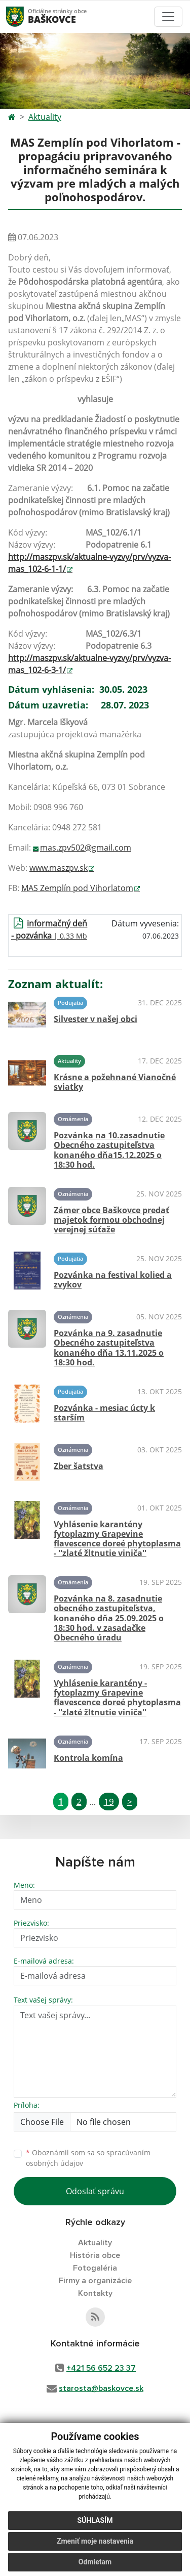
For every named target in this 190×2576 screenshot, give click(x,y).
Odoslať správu (95, 2191)
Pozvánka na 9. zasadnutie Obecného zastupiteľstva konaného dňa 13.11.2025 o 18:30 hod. (109, 1347)
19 (109, 1801)
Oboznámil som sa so (88, 2158)
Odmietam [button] (95, 2562)
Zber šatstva (78, 1466)
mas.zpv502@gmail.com (85, 847)
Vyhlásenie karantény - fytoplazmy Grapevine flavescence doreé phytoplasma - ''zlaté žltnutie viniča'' (117, 1697)
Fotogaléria (95, 2268)
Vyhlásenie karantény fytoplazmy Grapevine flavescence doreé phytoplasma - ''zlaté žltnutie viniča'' (117, 1539)
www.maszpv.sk (58, 867)
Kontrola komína (88, 1757)
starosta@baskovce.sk (101, 2388)
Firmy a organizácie (95, 2281)
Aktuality (44, 116)
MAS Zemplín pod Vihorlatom (77, 888)
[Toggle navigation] (168, 17)
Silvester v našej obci (95, 1019)
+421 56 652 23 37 (101, 2368)
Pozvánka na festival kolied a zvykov (113, 1279)
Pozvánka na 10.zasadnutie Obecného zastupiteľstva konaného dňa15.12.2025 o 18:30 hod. (109, 1150)
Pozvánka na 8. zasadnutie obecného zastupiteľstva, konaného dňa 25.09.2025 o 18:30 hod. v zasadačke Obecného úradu (109, 1618)
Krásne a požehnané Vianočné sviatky (115, 1082)
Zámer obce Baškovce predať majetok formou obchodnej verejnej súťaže (111, 1220)
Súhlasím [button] (95, 2520)
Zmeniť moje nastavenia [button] (95, 2541)
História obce (95, 2255)
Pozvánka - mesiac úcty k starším (104, 1412)
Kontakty (95, 2293)
